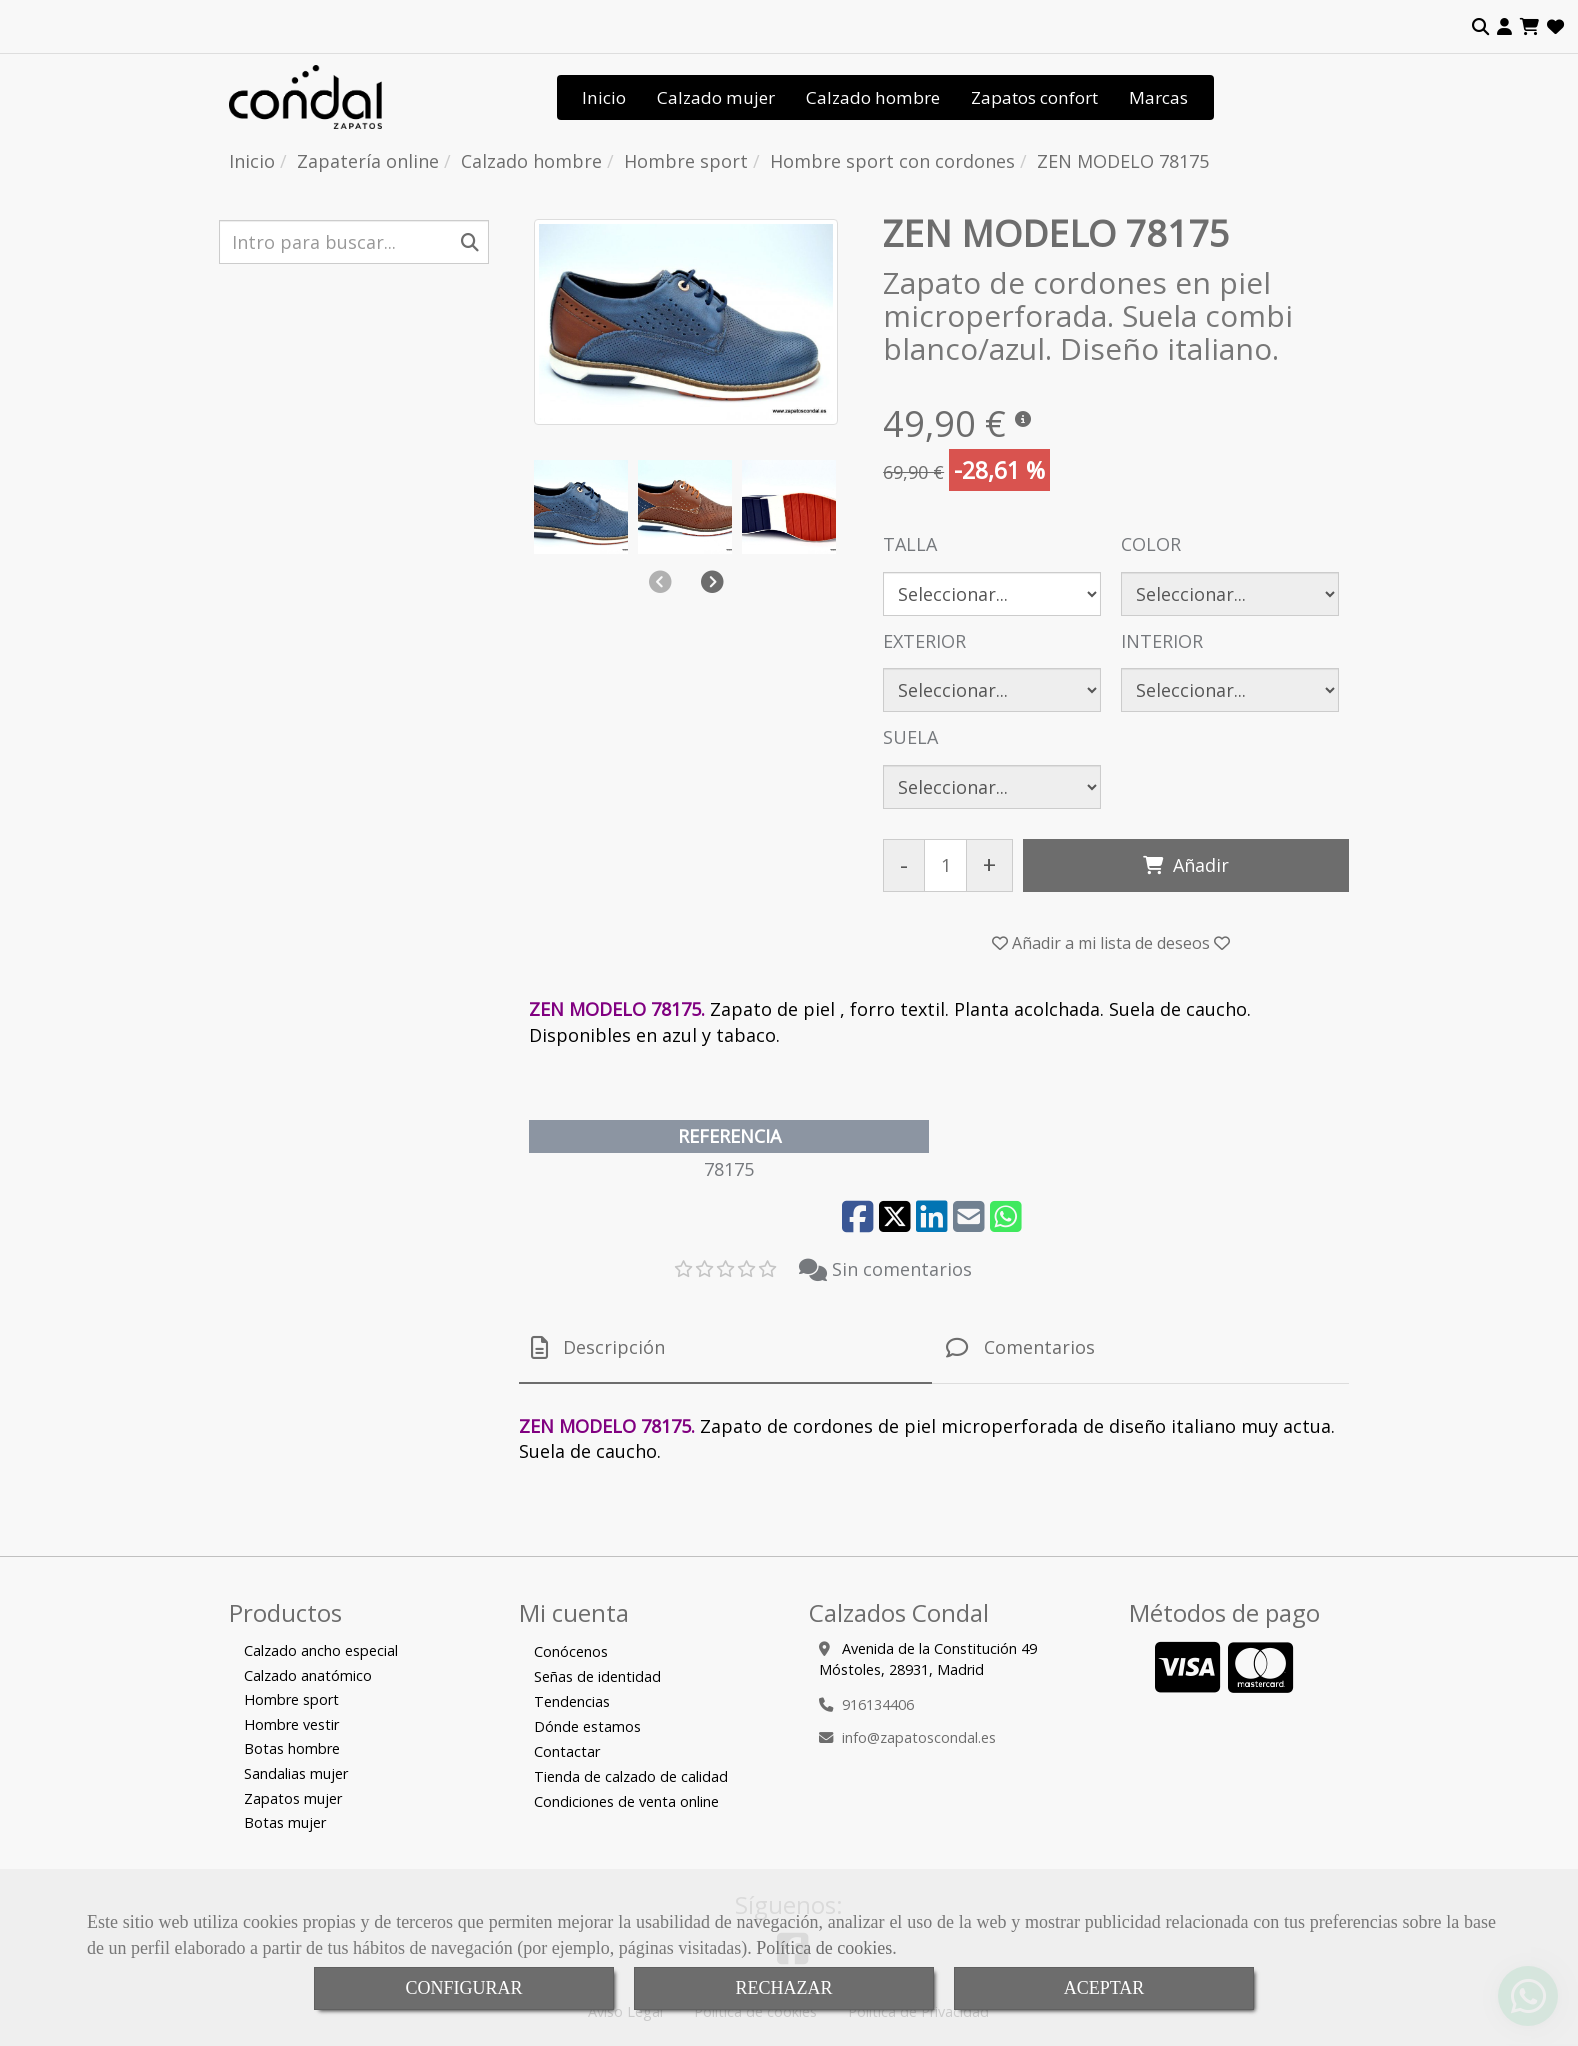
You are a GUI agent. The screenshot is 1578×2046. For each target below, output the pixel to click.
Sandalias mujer (296, 1773)
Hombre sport (291, 1699)
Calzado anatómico (308, 1675)
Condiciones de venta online (626, 1801)
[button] (1504, 27)
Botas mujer (285, 1822)
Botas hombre (292, 1748)
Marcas (1158, 97)
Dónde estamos (587, 1726)
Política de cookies (824, 1948)
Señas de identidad (597, 1676)
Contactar (567, 1751)
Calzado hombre (873, 97)
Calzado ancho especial (321, 1650)
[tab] (725, 1348)
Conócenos (571, 1651)
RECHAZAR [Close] (783, 1988)
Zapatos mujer (293, 1798)
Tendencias (572, 1701)
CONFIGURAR (463, 1988)
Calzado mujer (716, 97)
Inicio (604, 97)
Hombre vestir (291, 1724)
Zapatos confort (1034, 97)
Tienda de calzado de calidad (631, 1776)
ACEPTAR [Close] (1104, 1988)
